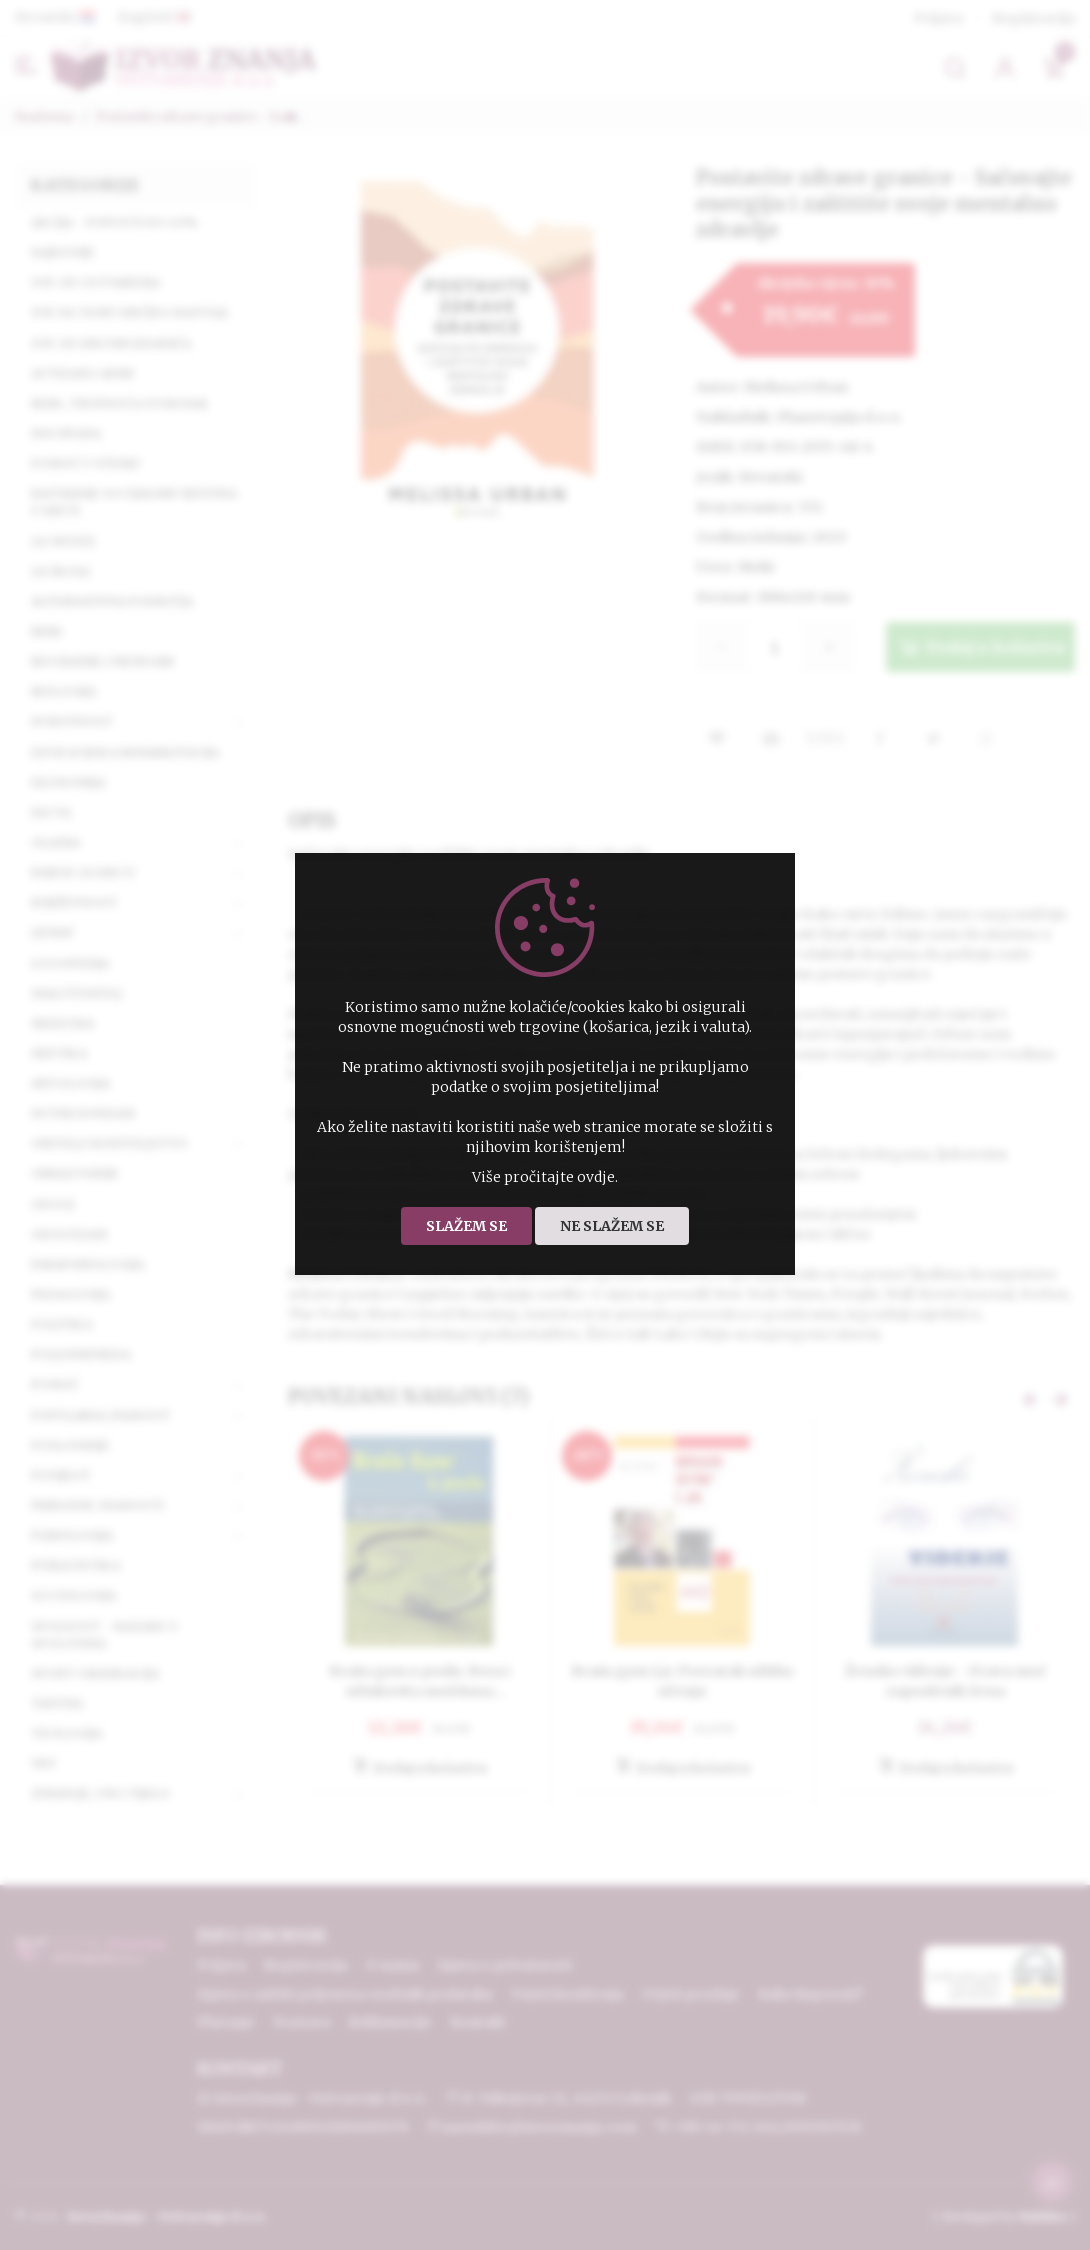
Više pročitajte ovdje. (545, 1177)
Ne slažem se (612, 1226)
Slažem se (466, 1226)
